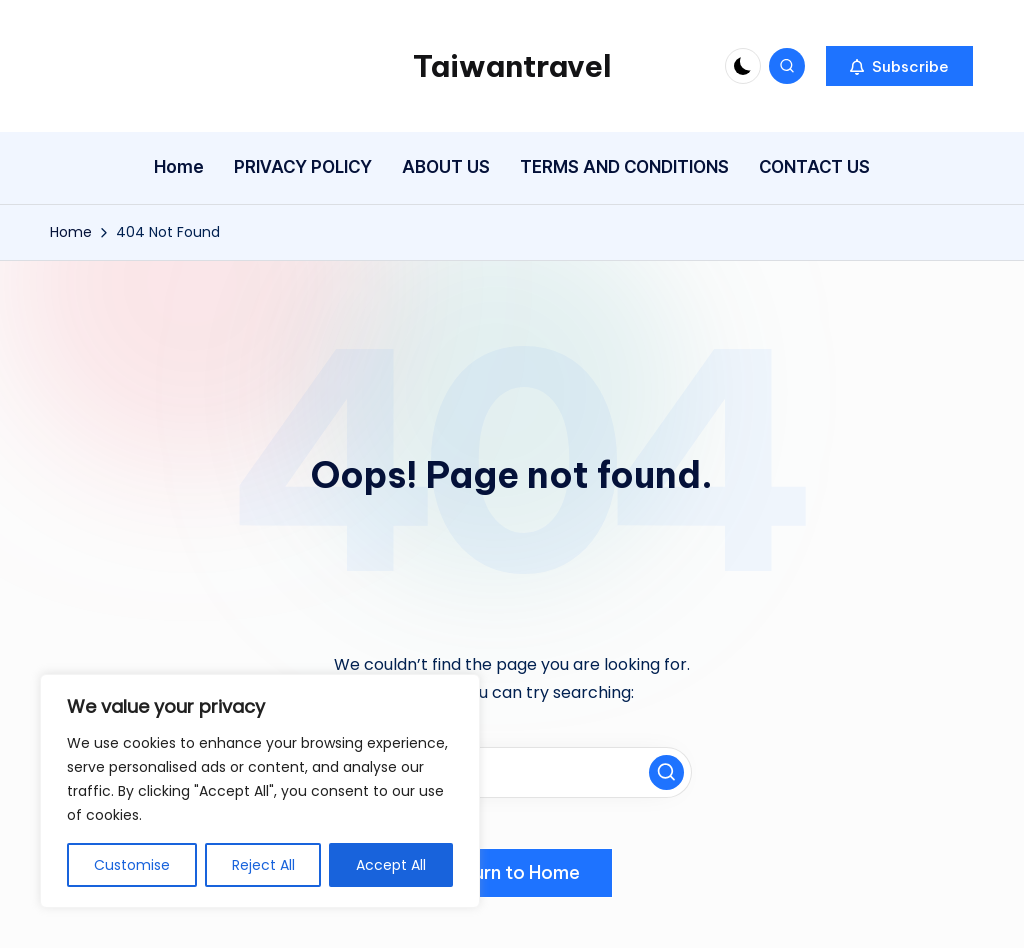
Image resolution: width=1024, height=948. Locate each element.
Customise (132, 865)
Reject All (263, 865)
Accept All (391, 865)
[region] (260, 791)
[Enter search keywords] (512, 772)
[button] (899, 66)
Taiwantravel (512, 66)
